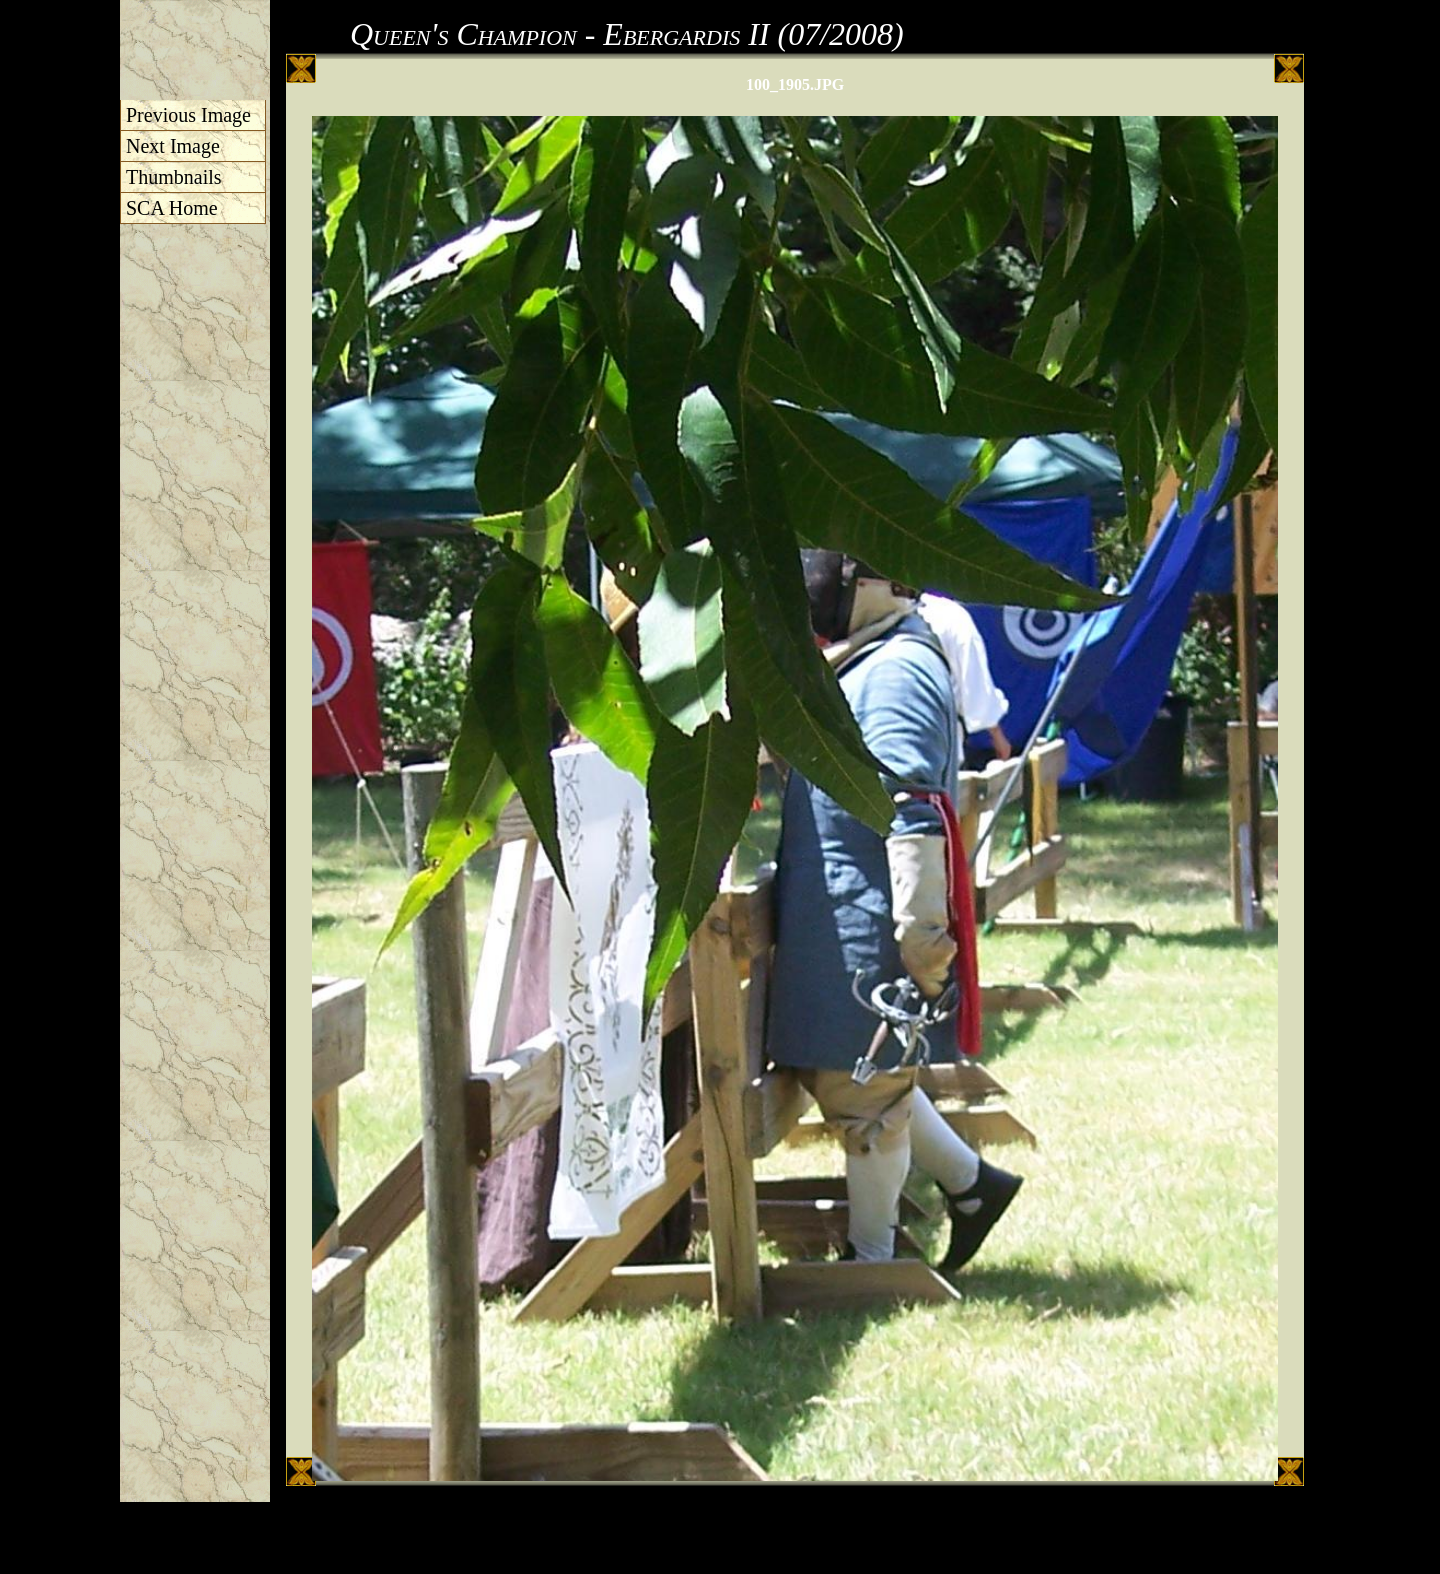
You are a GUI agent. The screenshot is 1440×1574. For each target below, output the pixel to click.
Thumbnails (174, 177)
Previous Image (188, 115)
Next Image (173, 146)
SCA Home (172, 208)
